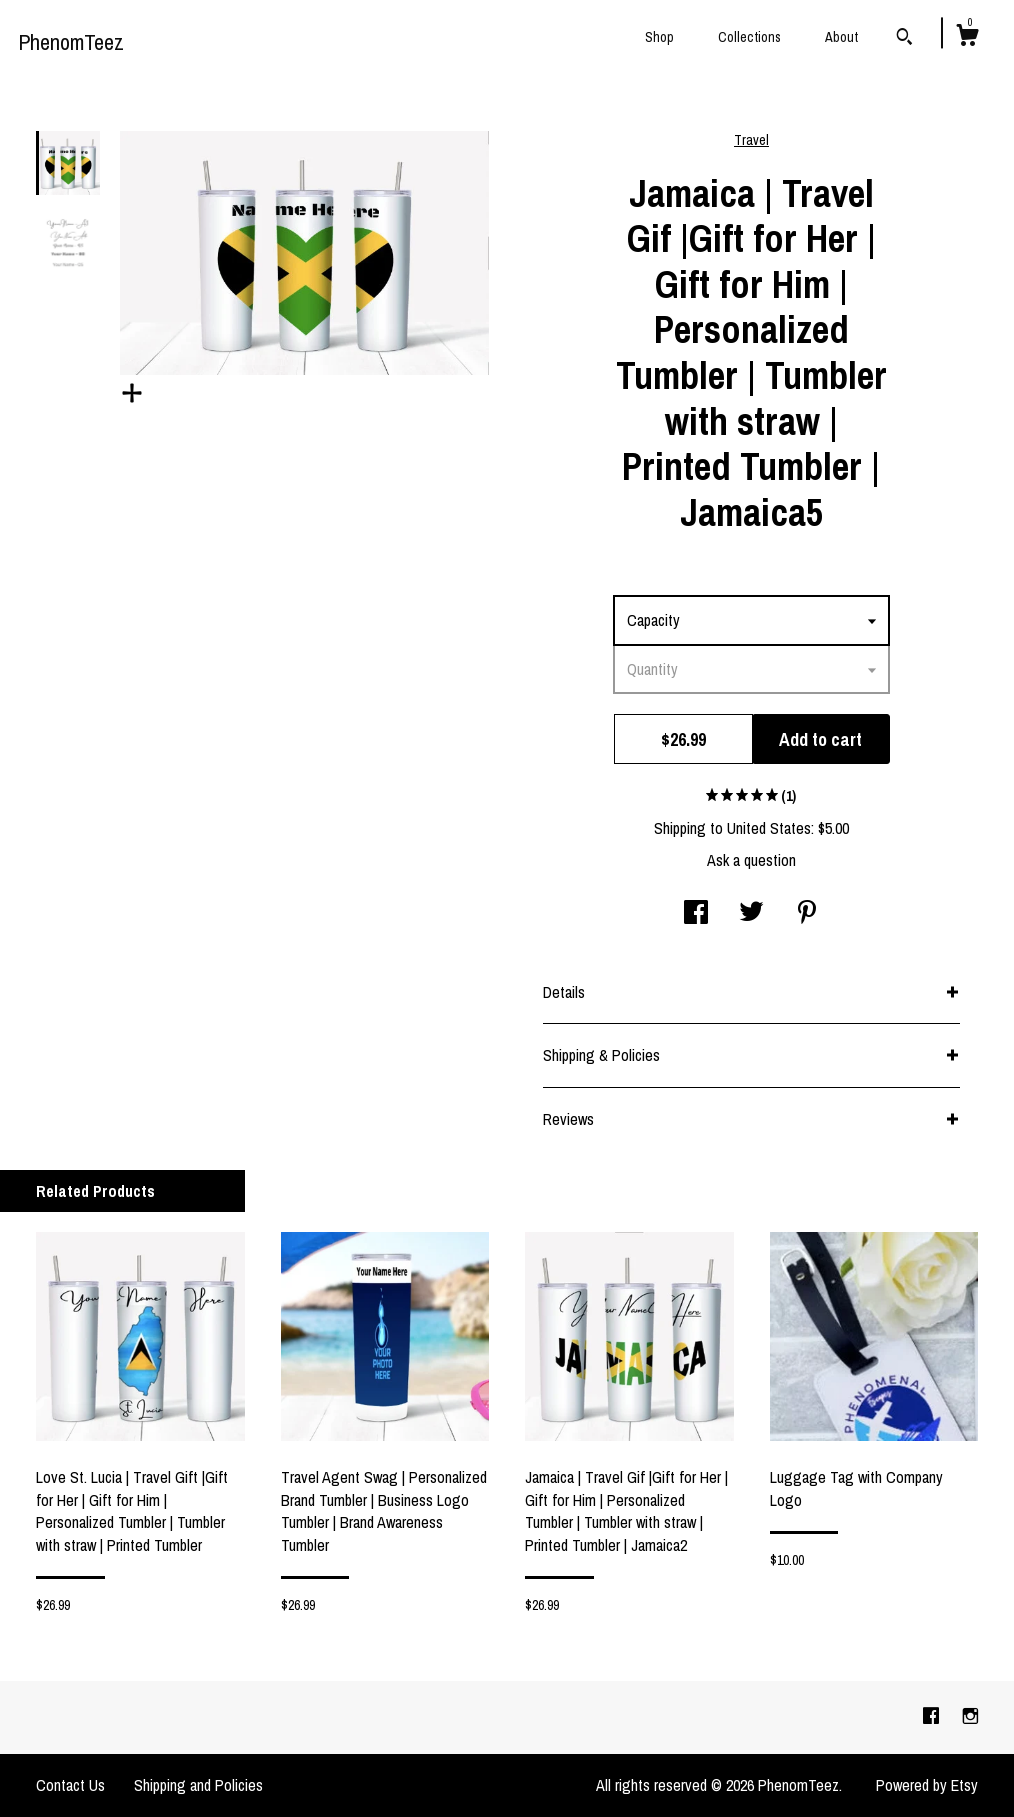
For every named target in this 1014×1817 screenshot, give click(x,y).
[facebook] (933, 1717)
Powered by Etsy (927, 1785)
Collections (749, 37)
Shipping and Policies (198, 1785)
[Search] (904, 39)
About (841, 37)
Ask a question (751, 860)
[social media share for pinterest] (807, 914)
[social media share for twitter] (751, 914)
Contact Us (70, 1785)
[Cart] (967, 38)
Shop (659, 37)
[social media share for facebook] (696, 914)
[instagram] (970, 1717)
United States (769, 828)
